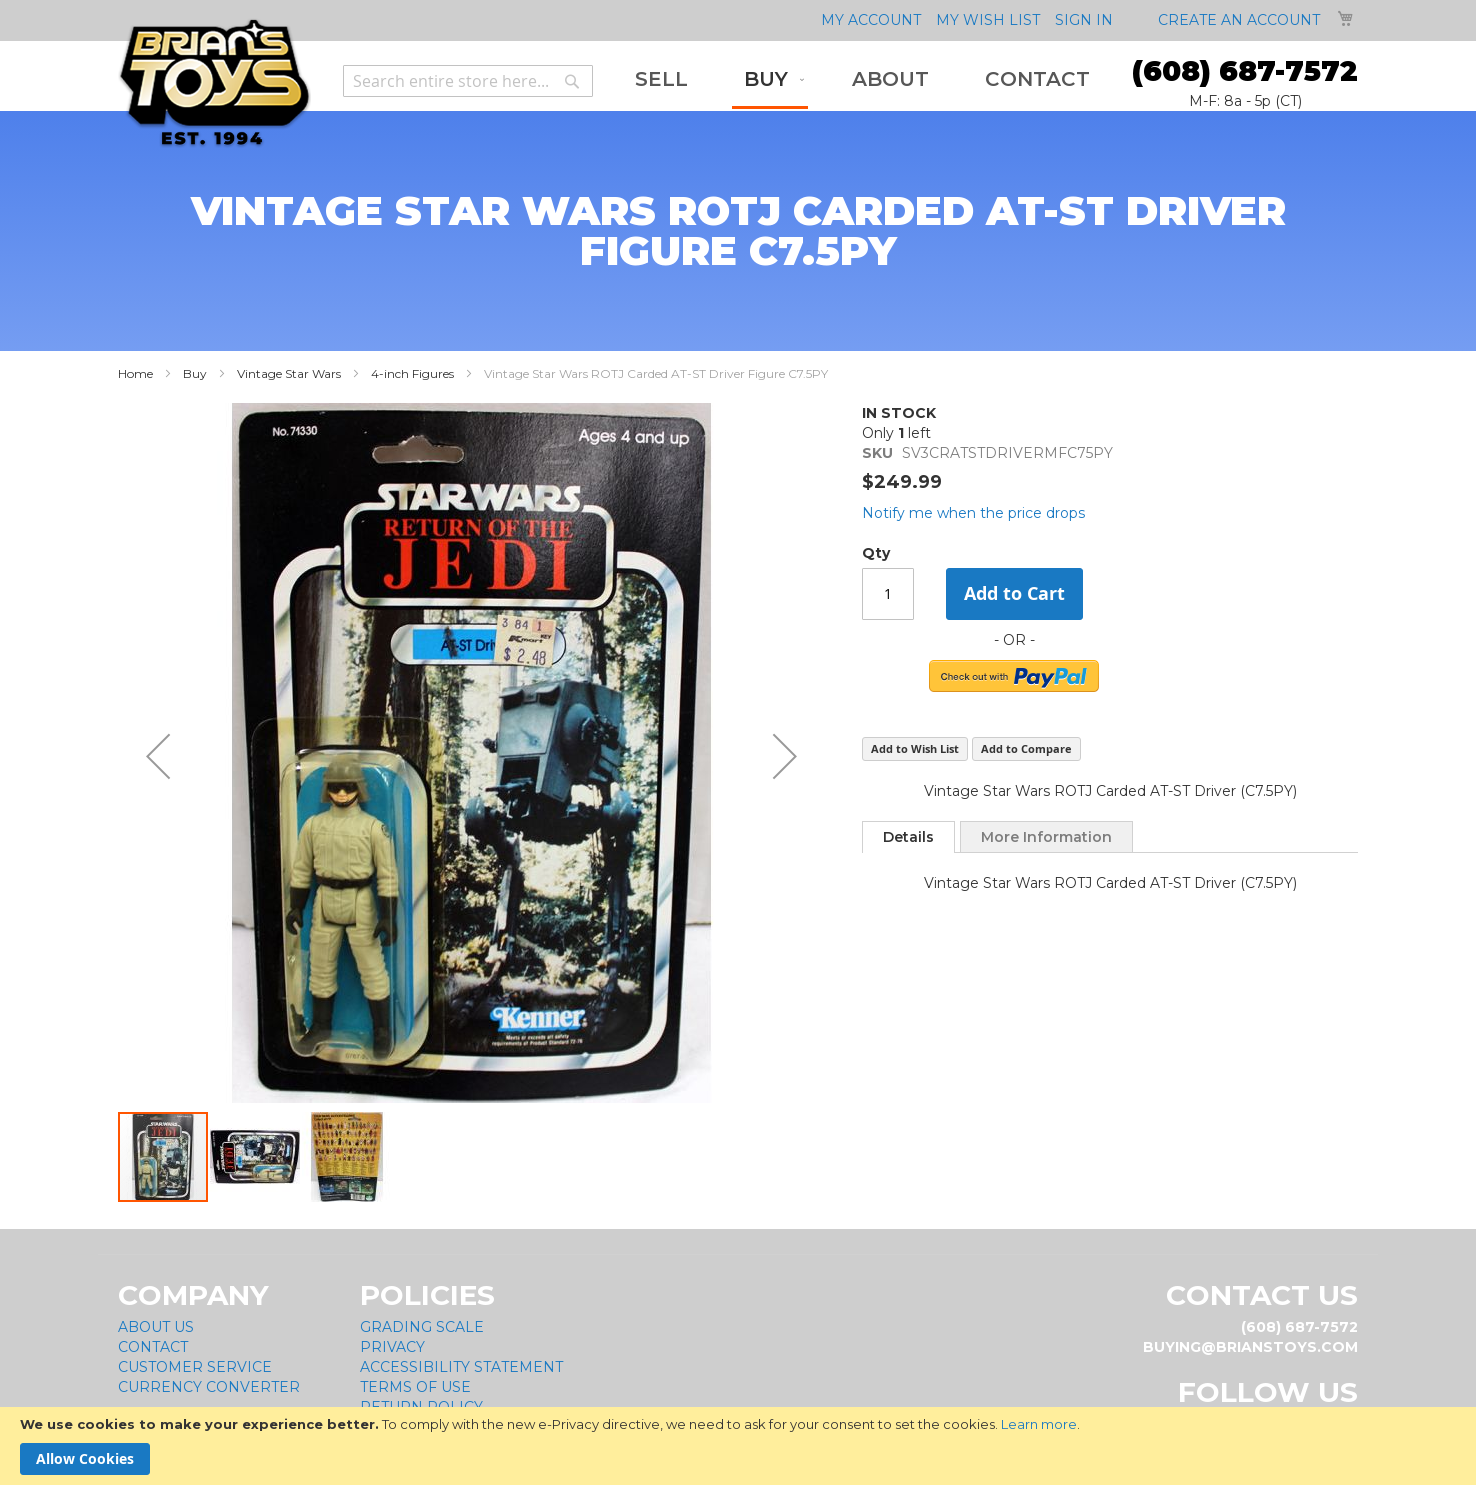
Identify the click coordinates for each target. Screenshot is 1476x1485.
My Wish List (988, 20)
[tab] (908, 837)
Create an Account (1239, 20)
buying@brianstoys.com (1250, 1347)
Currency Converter (209, 1387)
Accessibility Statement (461, 1367)
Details (908, 837)
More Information (1046, 837)
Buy (195, 373)
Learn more (1039, 1424)
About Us (156, 1327)
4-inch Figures (412, 373)
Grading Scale (422, 1327)
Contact (153, 1347)
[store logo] (214, 83)
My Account (871, 20)
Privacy (392, 1347)
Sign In (1084, 20)
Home (135, 373)
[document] (738, 1446)
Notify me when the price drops (973, 513)
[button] (158, 756)
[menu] (862, 81)
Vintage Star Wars (289, 373)
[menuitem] (661, 79)
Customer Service (195, 1367)
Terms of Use (415, 1387)
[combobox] (468, 81)
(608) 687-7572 (1245, 71)
